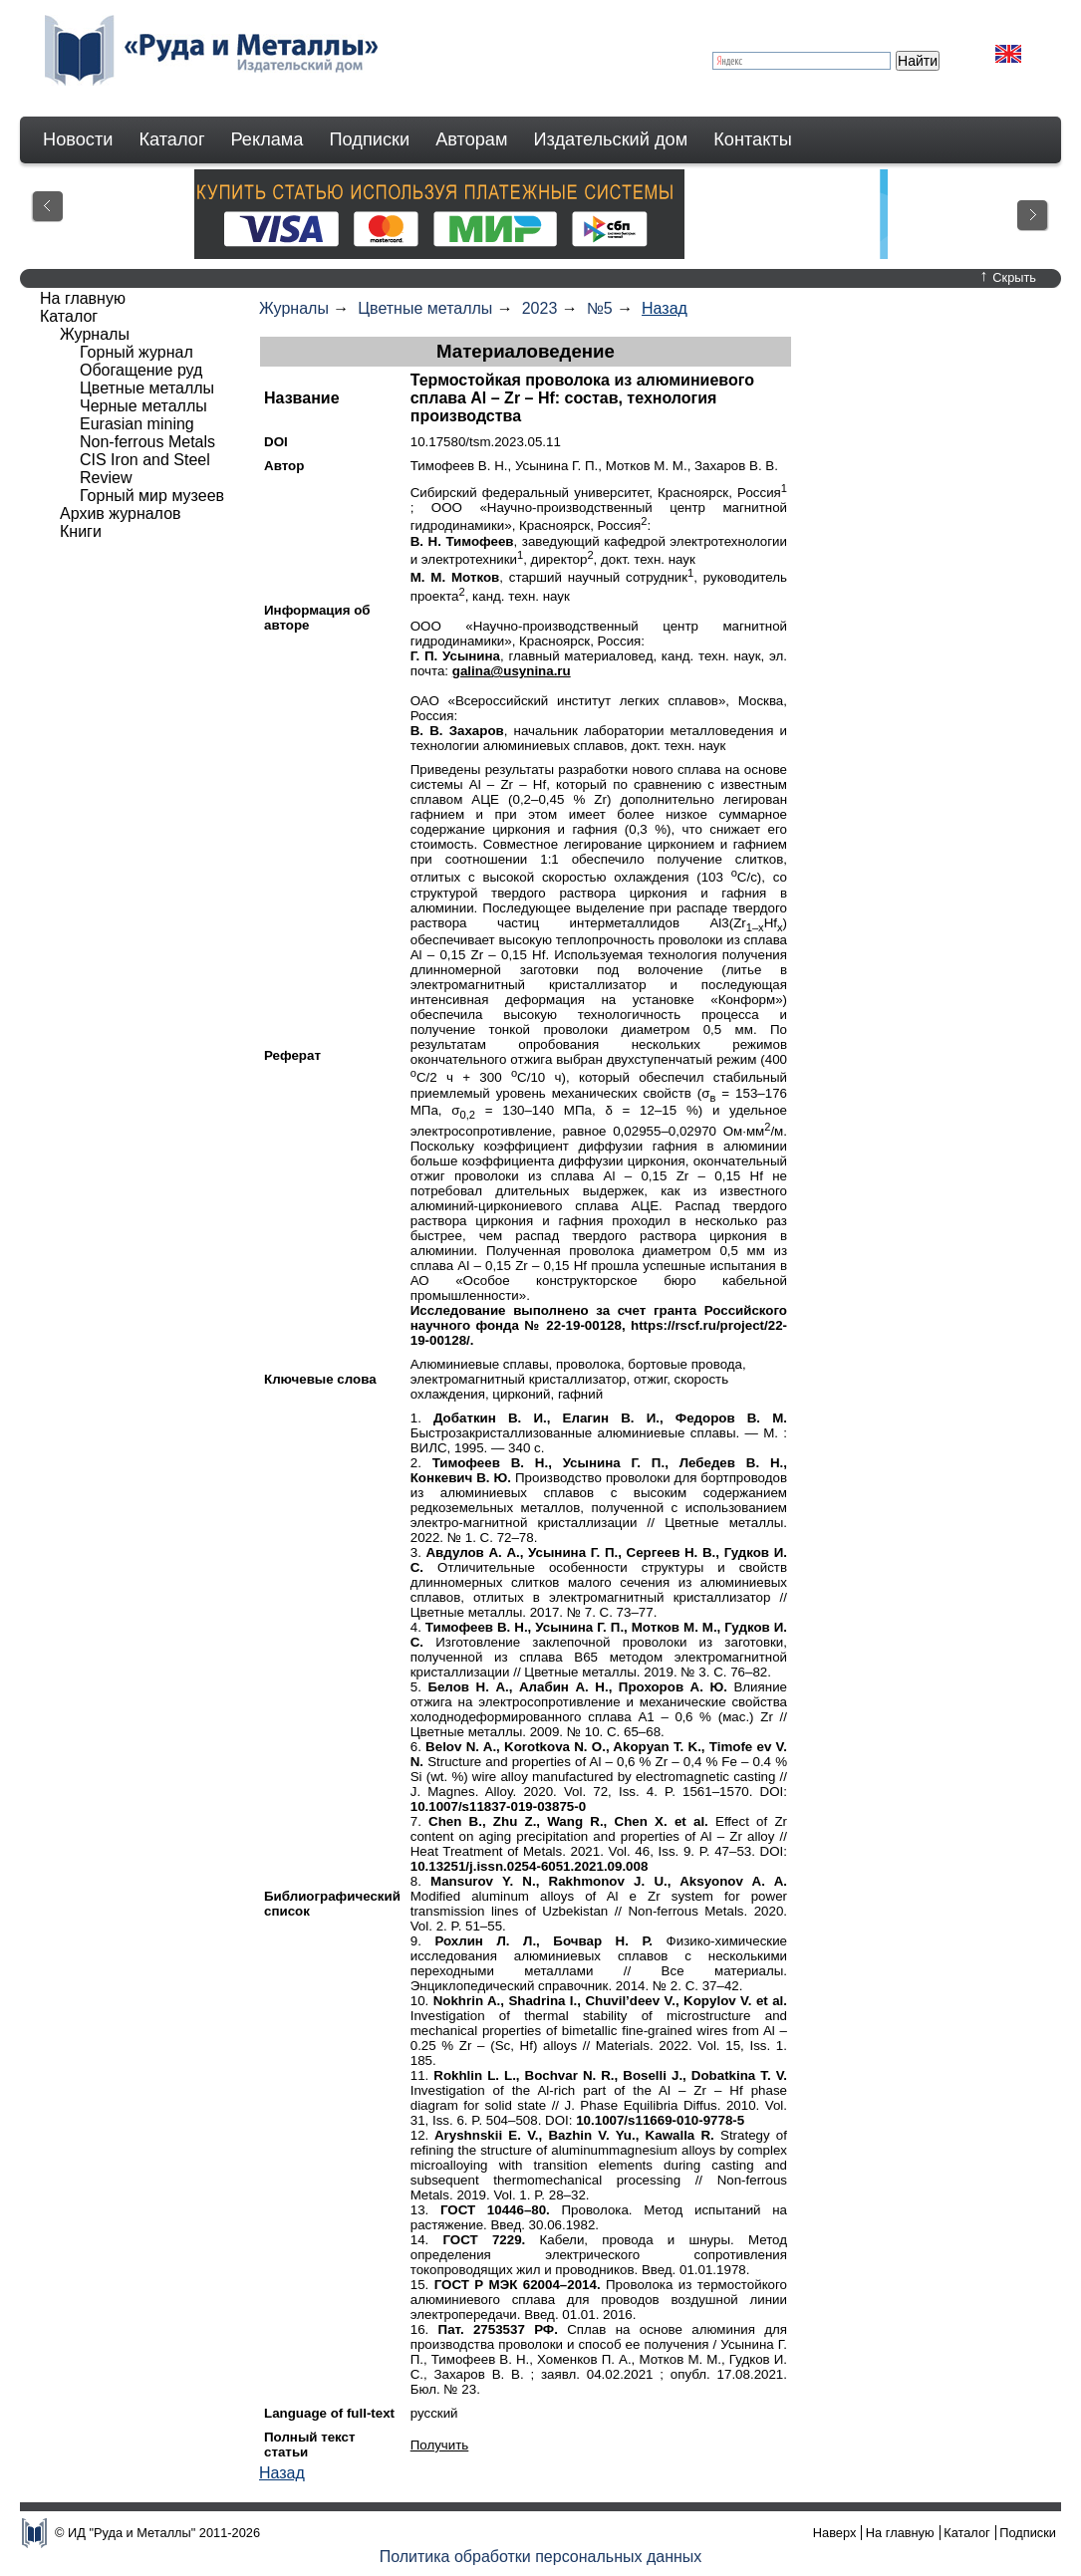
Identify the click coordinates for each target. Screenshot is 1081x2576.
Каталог (171, 139)
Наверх (835, 2532)
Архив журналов (120, 513)
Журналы (294, 308)
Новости (78, 139)
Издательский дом (611, 139)
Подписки (370, 139)
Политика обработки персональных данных (541, 2556)
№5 (600, 308)
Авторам (471, 139)
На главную (83, 298)
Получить (439, 2445)
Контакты (752, 139)
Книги (81, 531)
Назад (664, 308)
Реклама (267, 139)
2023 (540, 308)
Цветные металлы (425, 308)
